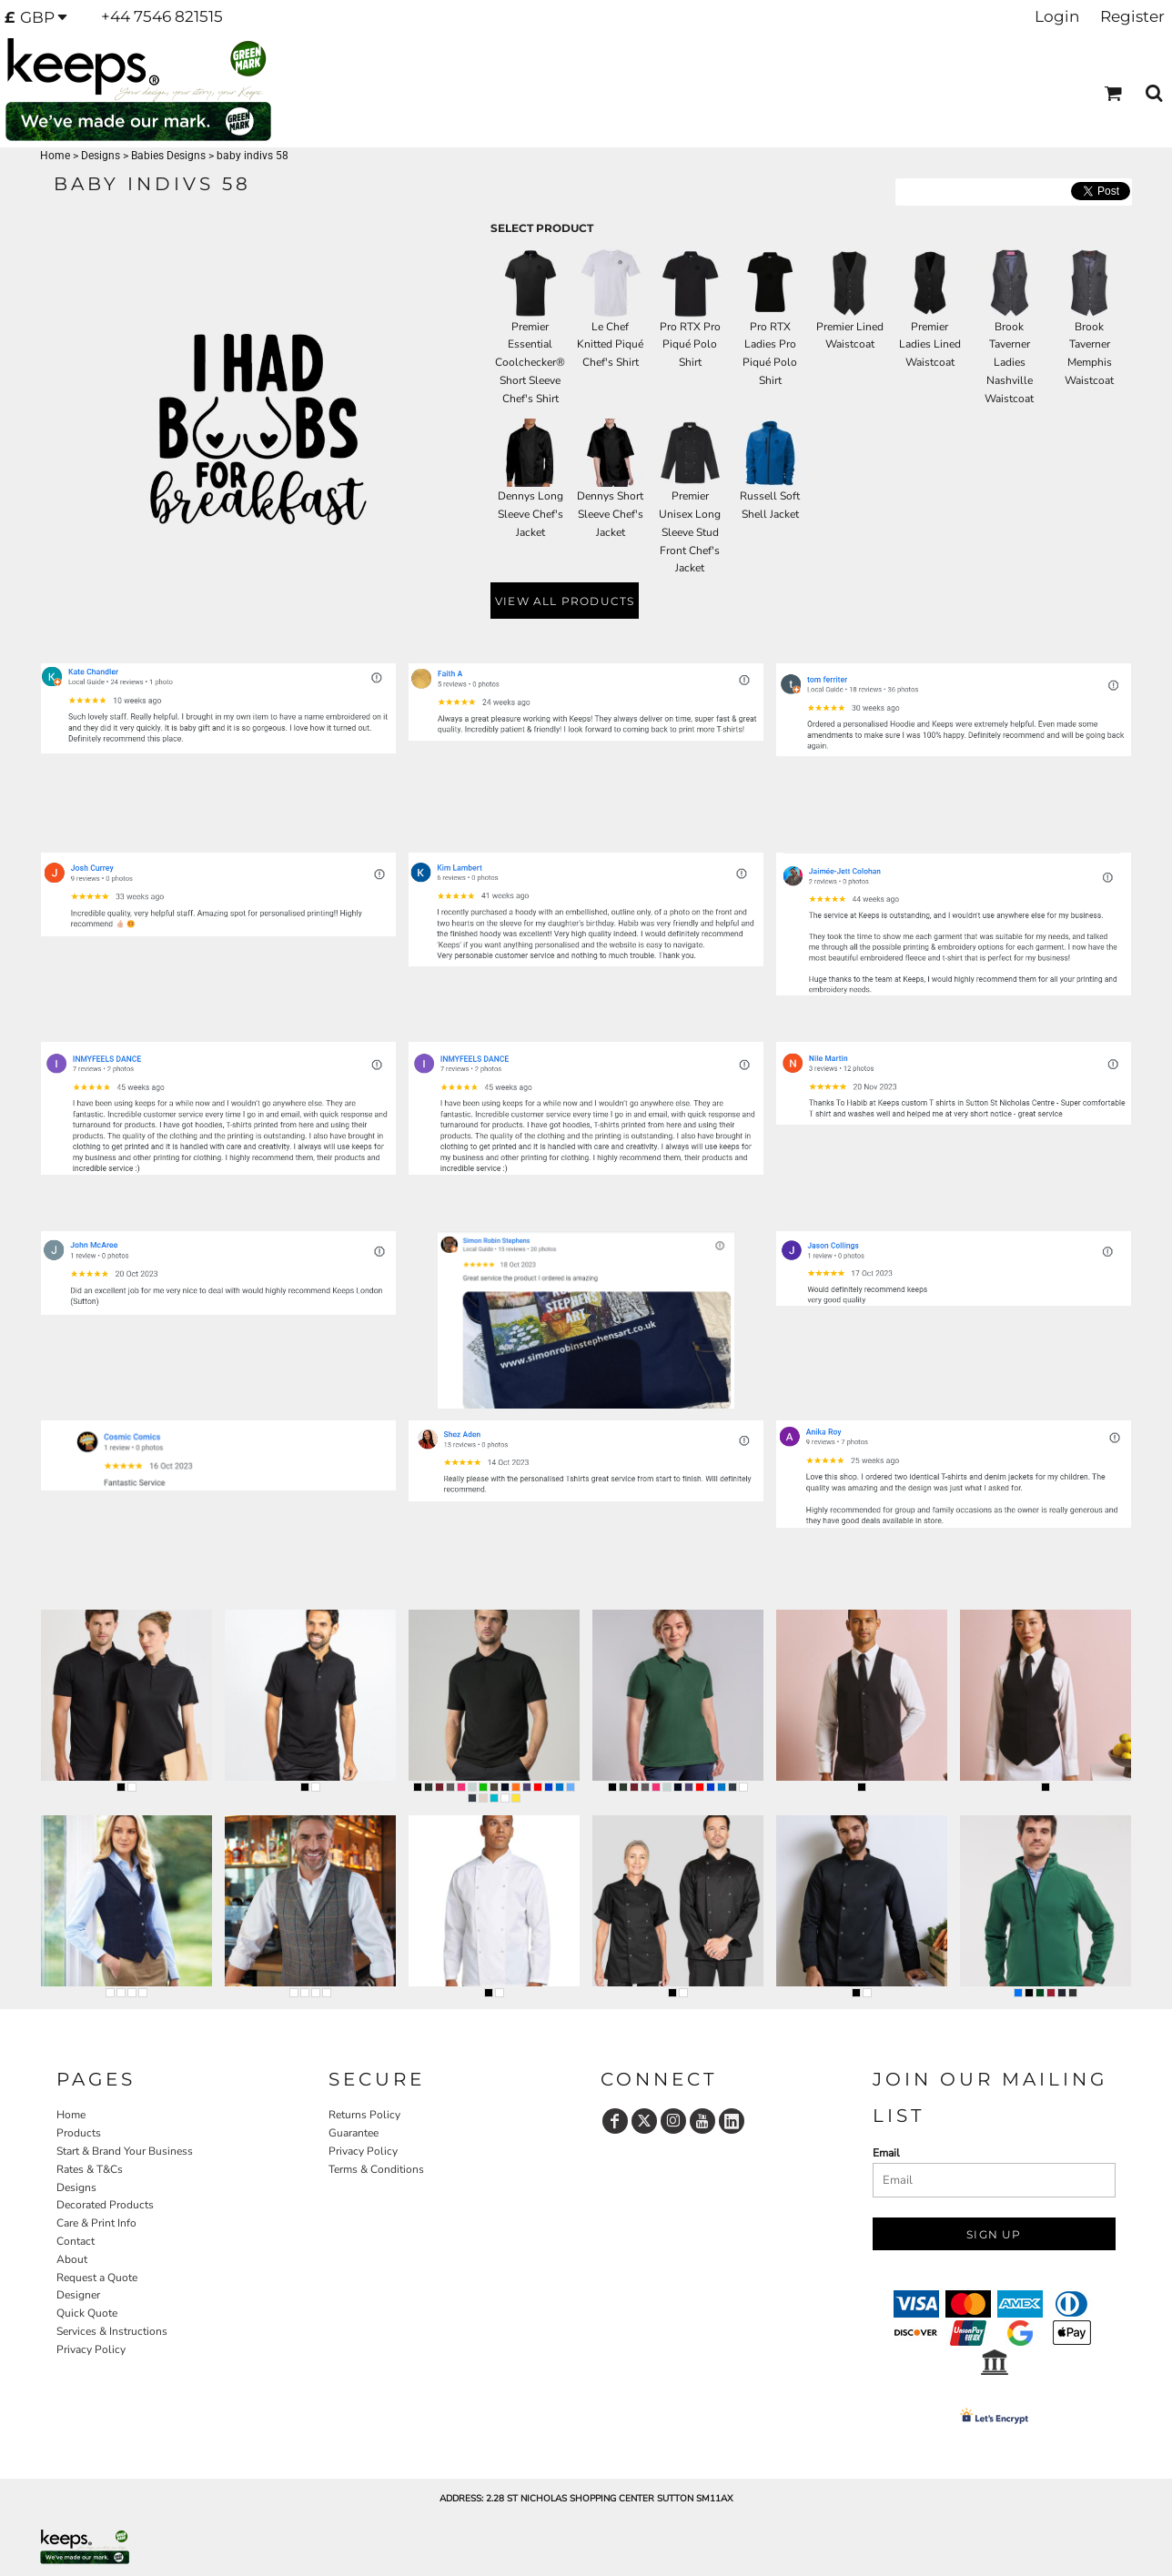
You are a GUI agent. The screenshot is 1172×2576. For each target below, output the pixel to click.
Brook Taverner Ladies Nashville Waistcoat (1009, 362)
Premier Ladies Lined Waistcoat (930, 344)
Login (1057, 16)
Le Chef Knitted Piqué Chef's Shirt (610, 344)
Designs (100, 155)
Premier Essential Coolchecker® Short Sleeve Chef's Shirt (530, 362)
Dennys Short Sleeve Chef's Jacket (610, 514)
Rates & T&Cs (89, 2169)
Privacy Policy (91, 2349)
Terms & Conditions (376, 2169)
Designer (78, 2295)
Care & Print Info (96, 2223)
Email (886, 2153)
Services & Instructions (111, 2331)
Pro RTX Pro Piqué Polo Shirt (690, 344)
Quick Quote (86, 2313)
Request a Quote (96, 2277)
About (71, 2259)
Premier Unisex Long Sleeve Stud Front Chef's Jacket (690, 532)
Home (55, 155)
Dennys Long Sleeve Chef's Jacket (530, 514)
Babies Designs (168, 155)
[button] (41, 17)
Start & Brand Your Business (124, 2151)
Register (1132, 16)
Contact (75, 2241)
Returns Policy (364, 2114)
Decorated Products (105, 2204)
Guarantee (353, 2133)
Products (78, 2133)
